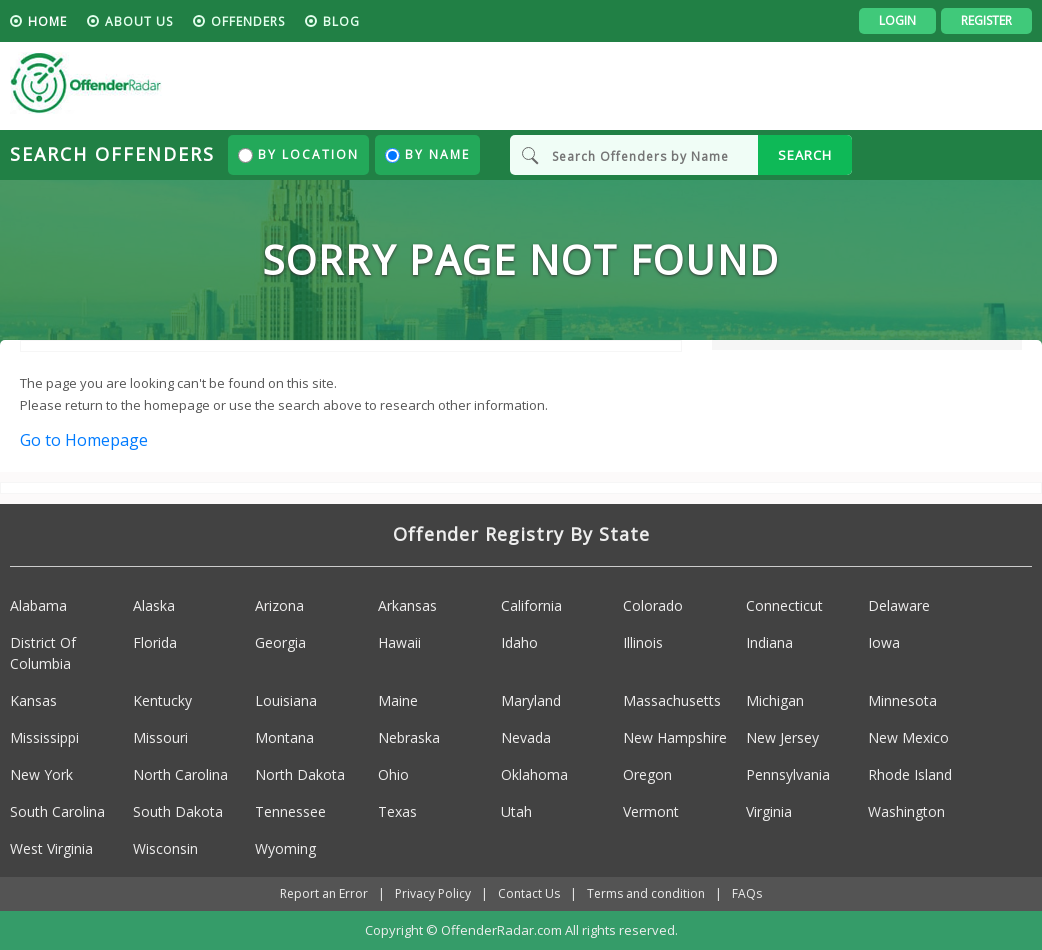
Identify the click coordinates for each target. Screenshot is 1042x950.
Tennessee (290, 811)
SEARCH (805, 155)
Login (897, 20)
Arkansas (407, 605)
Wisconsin (165, 848)
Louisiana (286, 700)
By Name (427, 154)
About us (139, 21)
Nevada (526, 737)
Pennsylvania (788, 774)
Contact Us (529, 893)
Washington (906, 811)
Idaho (519, 642)
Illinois (643, 642)
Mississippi (44, 737)
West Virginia (51, 848)
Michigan (775, 700)
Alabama (38, 605)
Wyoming (285, 848)
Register (986, 20)
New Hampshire (675, 737)
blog (341, 21)
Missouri (160, 737)
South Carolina (57, 811)
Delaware (899, 605)
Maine (398, 700)
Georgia (280, 642)
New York (41, 774)
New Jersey (782, 737)
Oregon (647, 774)
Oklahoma (534, 774)
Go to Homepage (84, 440)
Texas (397, 811)
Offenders (248, 21)
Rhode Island (910, 774)
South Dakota (178, 811)
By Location (298, 154)
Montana (284, 737)
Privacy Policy (433, 893)
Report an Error (324, 893)
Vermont (651, 811)
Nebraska (409, 737)
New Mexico (908, 737)
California (531, 605)
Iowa (884, 642)
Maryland (531, 700)
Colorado (653, 605)
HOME (47, 21)
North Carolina (180, 774)
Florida (155, 642)
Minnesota (902, 700)
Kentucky (162, 700)
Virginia (769, 811)
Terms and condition (646, 893)
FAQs (747, 893)
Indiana (769, 642)
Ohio (393, 774)
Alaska (154, 605)
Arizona (279, 605)
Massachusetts (672, 700)
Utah (516, 811)
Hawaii (399, 642)
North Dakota (300, 774)
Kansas (33, 700)
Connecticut (784, 605)
